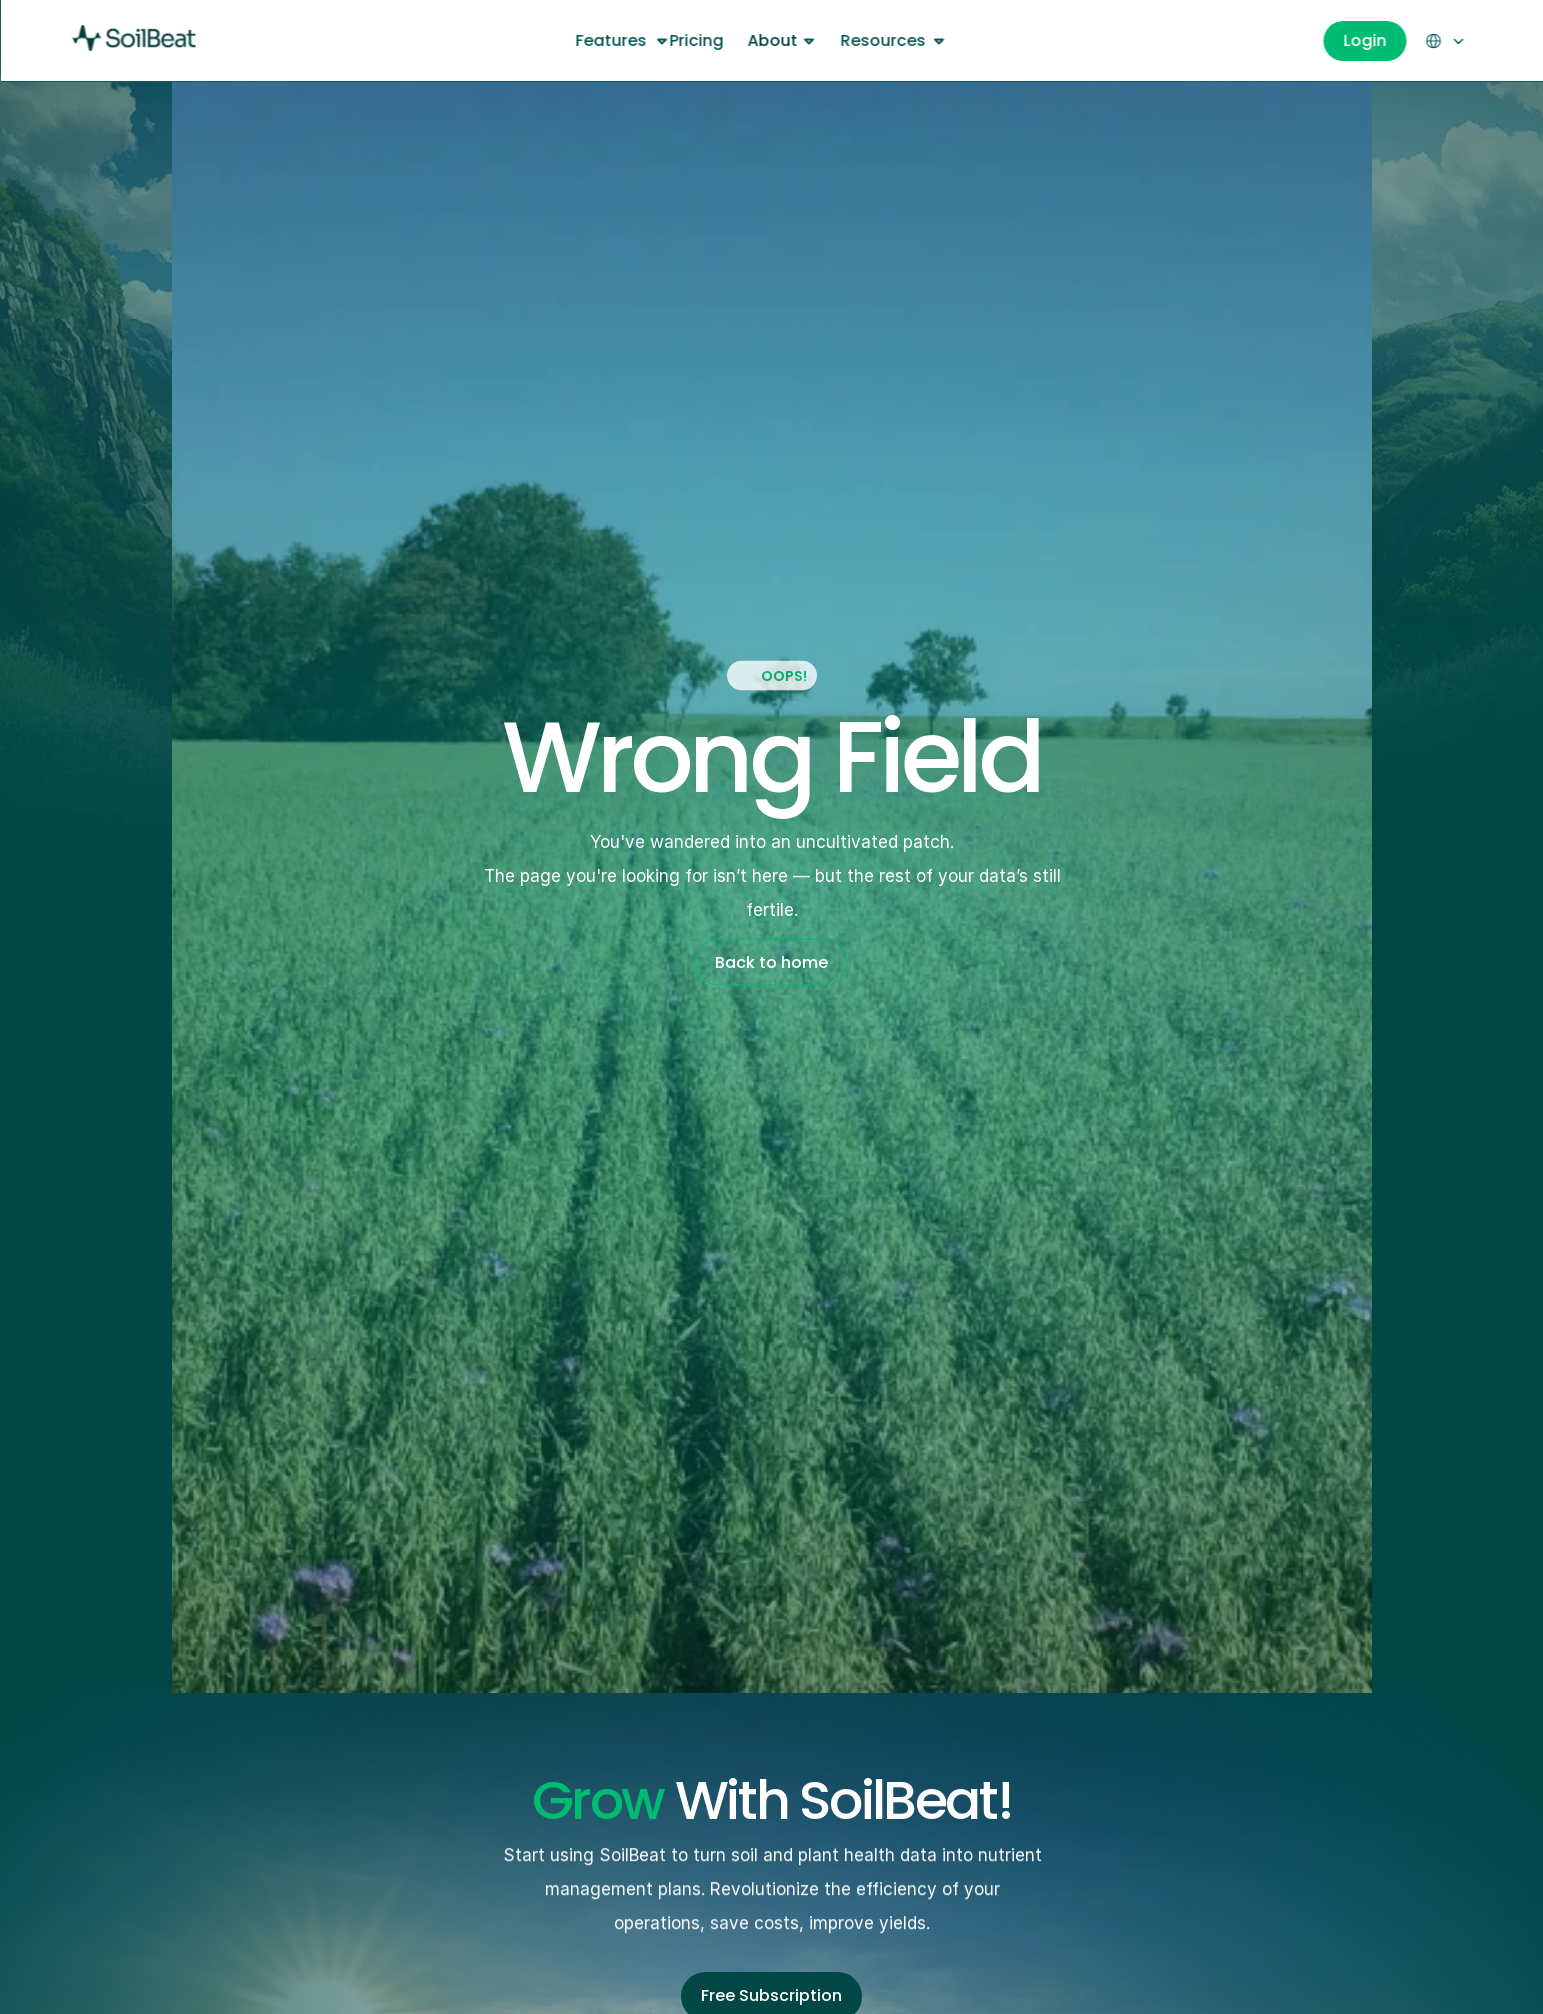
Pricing (696, 40)
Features (611, 40)
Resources (882, 40)
